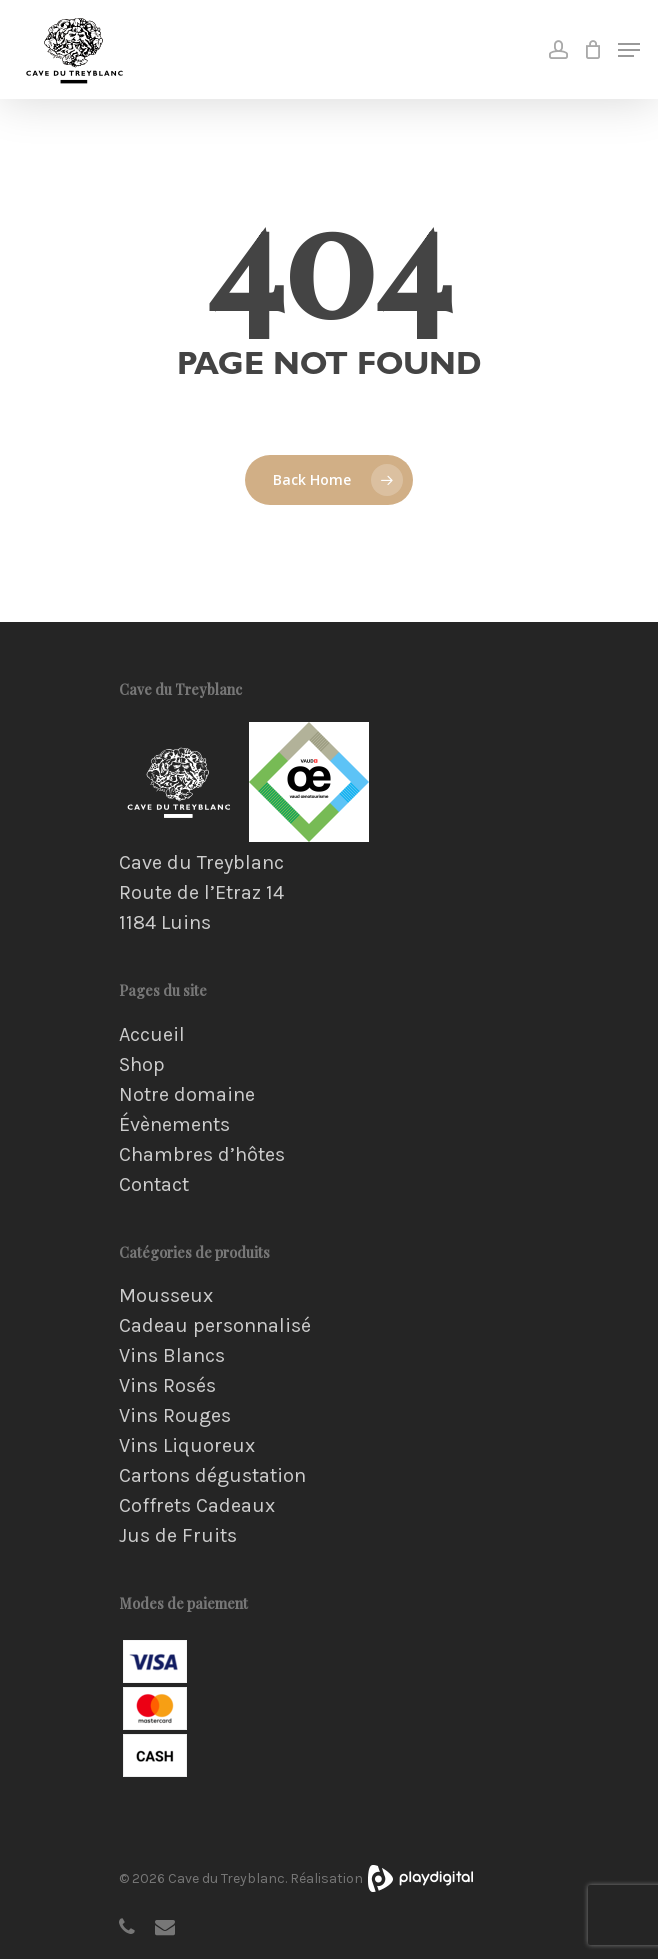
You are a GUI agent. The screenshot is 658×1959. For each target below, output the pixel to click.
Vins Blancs (172, 1356)
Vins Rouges (175, 1416)
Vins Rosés (167, 1386)
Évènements (174, 1125)
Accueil (152, 1035)
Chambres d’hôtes (202, 1155)
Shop (142, 1065)
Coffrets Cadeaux (197, 1506)
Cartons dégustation (212, 1476)
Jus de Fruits (178, 1536)
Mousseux (166, 1296)
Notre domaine (187, 1095)
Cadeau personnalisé (215, 1326)
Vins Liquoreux (187, 1446)
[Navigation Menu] (629, 50)
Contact (154, 1185)
